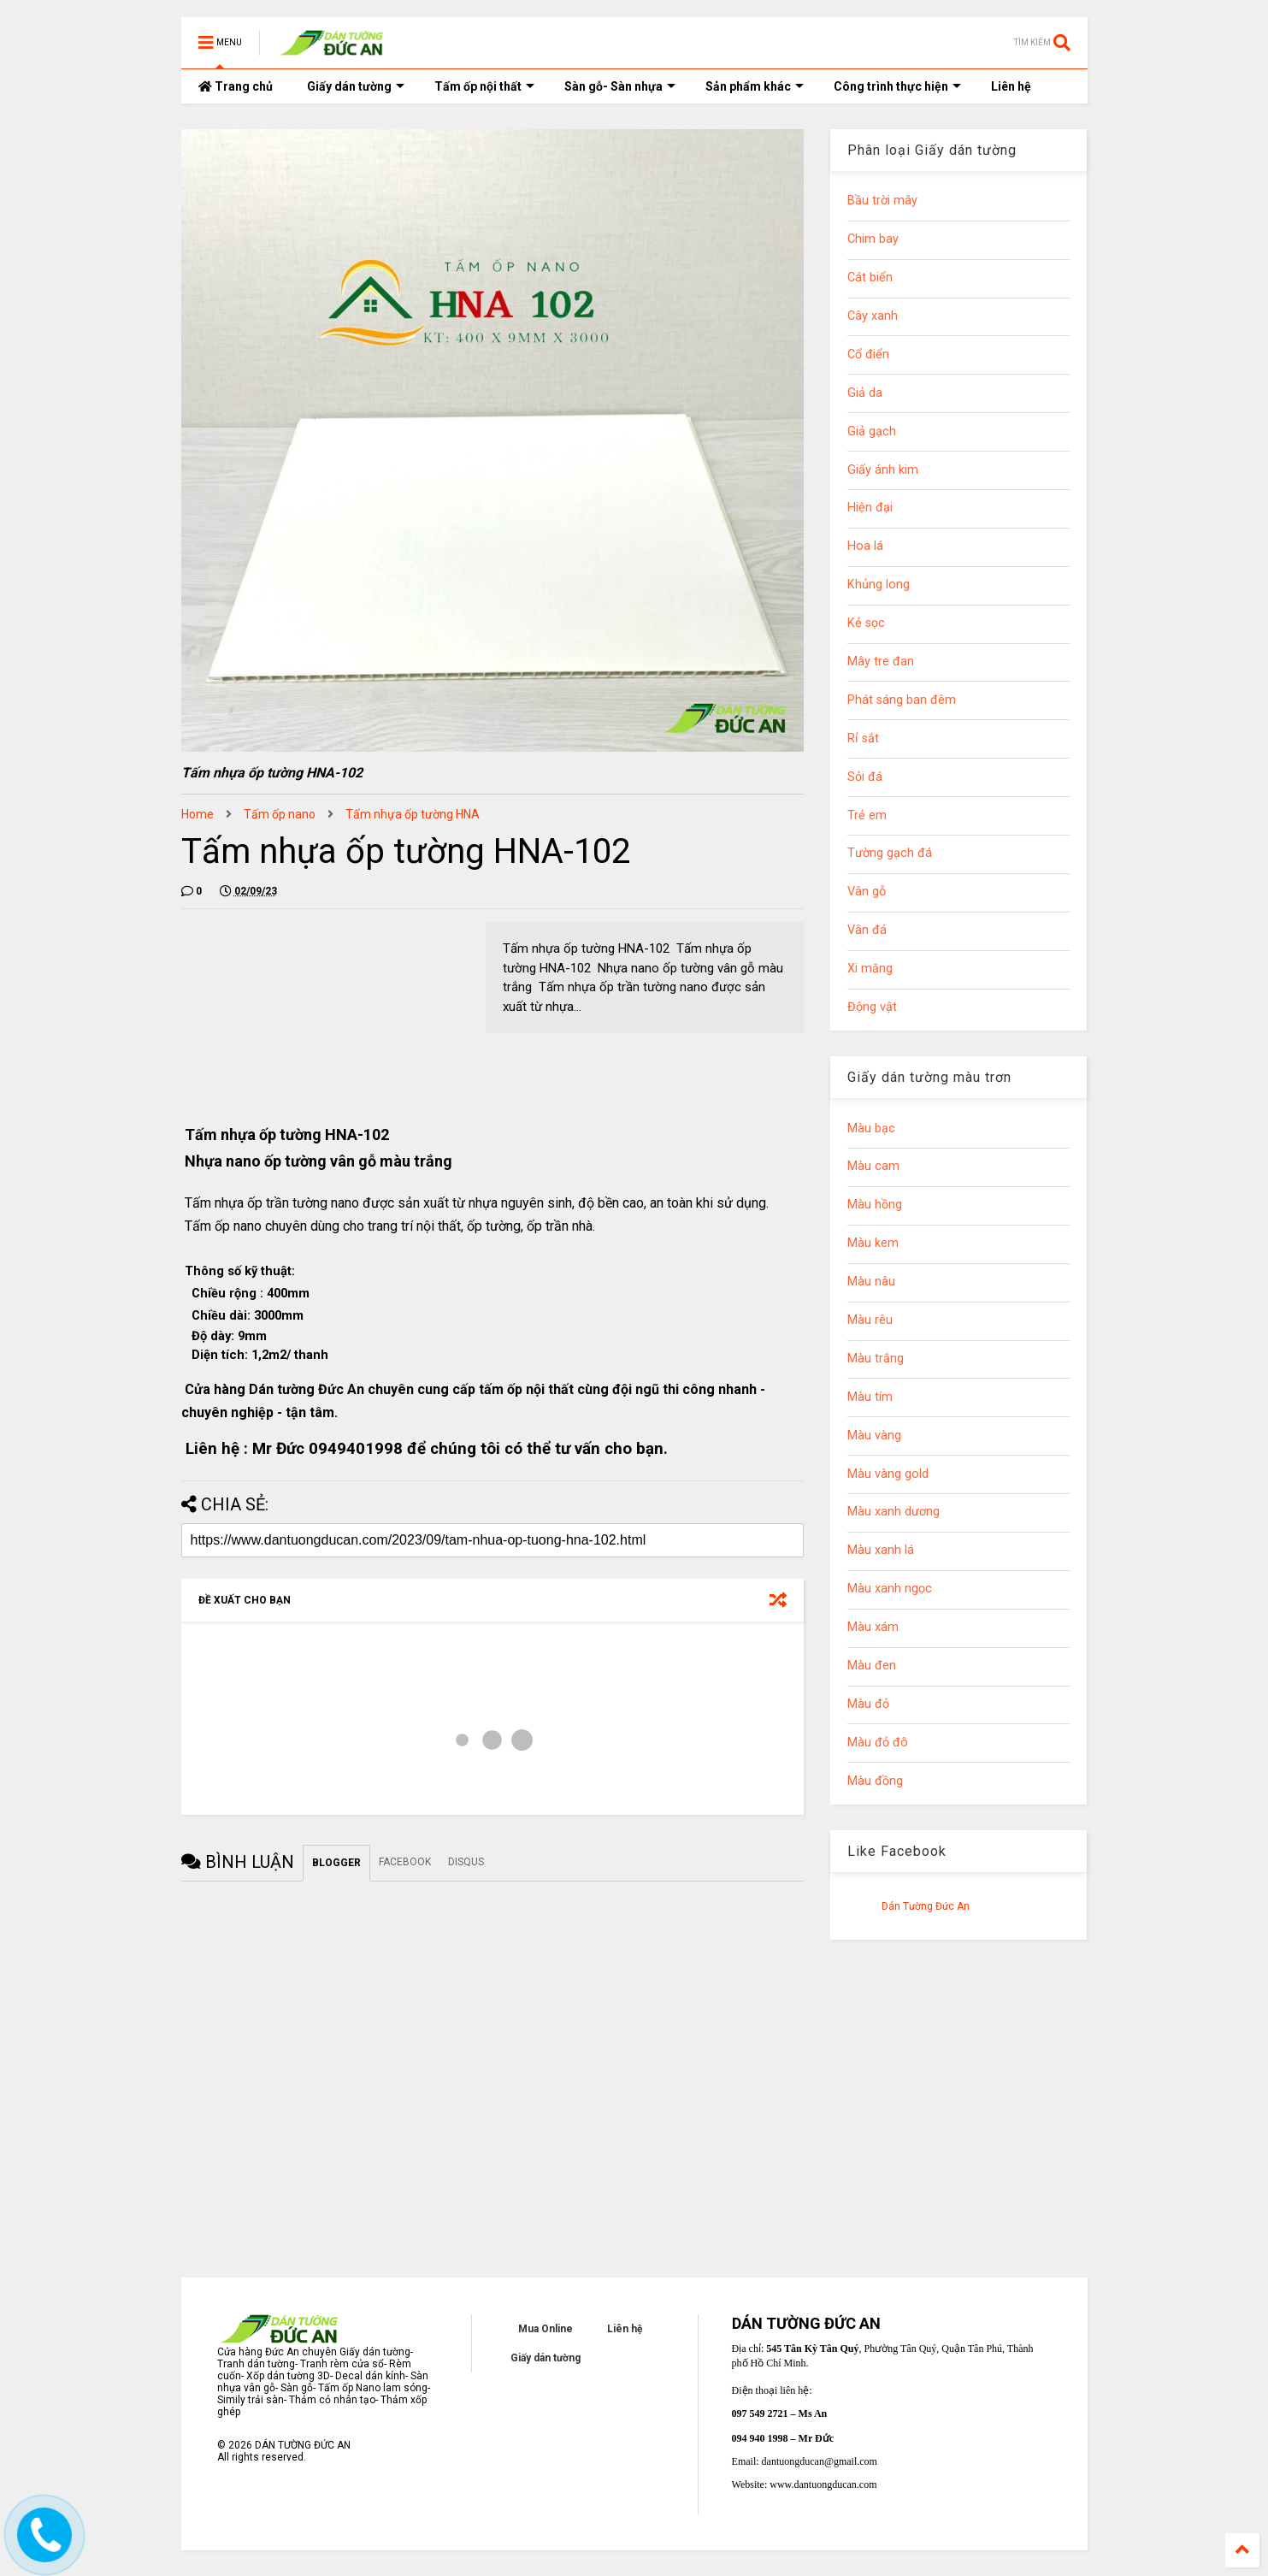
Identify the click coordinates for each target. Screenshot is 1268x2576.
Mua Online (545, 2329)
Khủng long (878, 584)
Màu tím (870, 1397)
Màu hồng (874, 1204)
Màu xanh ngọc (889, 1588)
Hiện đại (870, 507)
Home (197, 814)
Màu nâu (871, 1281)
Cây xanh (872, 316)
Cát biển (870, 277)
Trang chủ (235, 86)
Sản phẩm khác (754, 86)
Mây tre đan (880, 661)
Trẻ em (867, 815)
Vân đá (867, 930)
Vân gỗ (866, 891)
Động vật (872, 1007)
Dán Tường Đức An (926, 1906)
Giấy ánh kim (882, 470)
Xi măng (870, 968)
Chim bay (873, 239)
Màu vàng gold (888, 1474)
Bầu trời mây (882, 200)
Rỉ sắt (863, 738)
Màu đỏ (868, 1704)
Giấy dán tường (355, 86)
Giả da (864, 393)
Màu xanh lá (880, 1550)
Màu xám (873, 1627)
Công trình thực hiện (897, 86)
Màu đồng (875, 1781)
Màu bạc (871, 1128)
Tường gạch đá (889, 853)
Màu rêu (870, 1320)
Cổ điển (868, 354)
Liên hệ (1011, 86)
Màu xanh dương (893, 1511)
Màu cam (873, 1166)
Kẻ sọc (866, 623)
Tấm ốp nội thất (484, 86)
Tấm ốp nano (280, 814)
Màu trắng (875, 1358)
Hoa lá (865, 546)
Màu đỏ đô (877, 1742)
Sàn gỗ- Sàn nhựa (619, 86)
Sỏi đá (864, 777)
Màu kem (873, 1243)
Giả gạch (871, 431)
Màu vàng (874, 1435)
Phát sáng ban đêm (901, 700)
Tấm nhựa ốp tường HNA (412, 814)
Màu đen (871, 1665)
